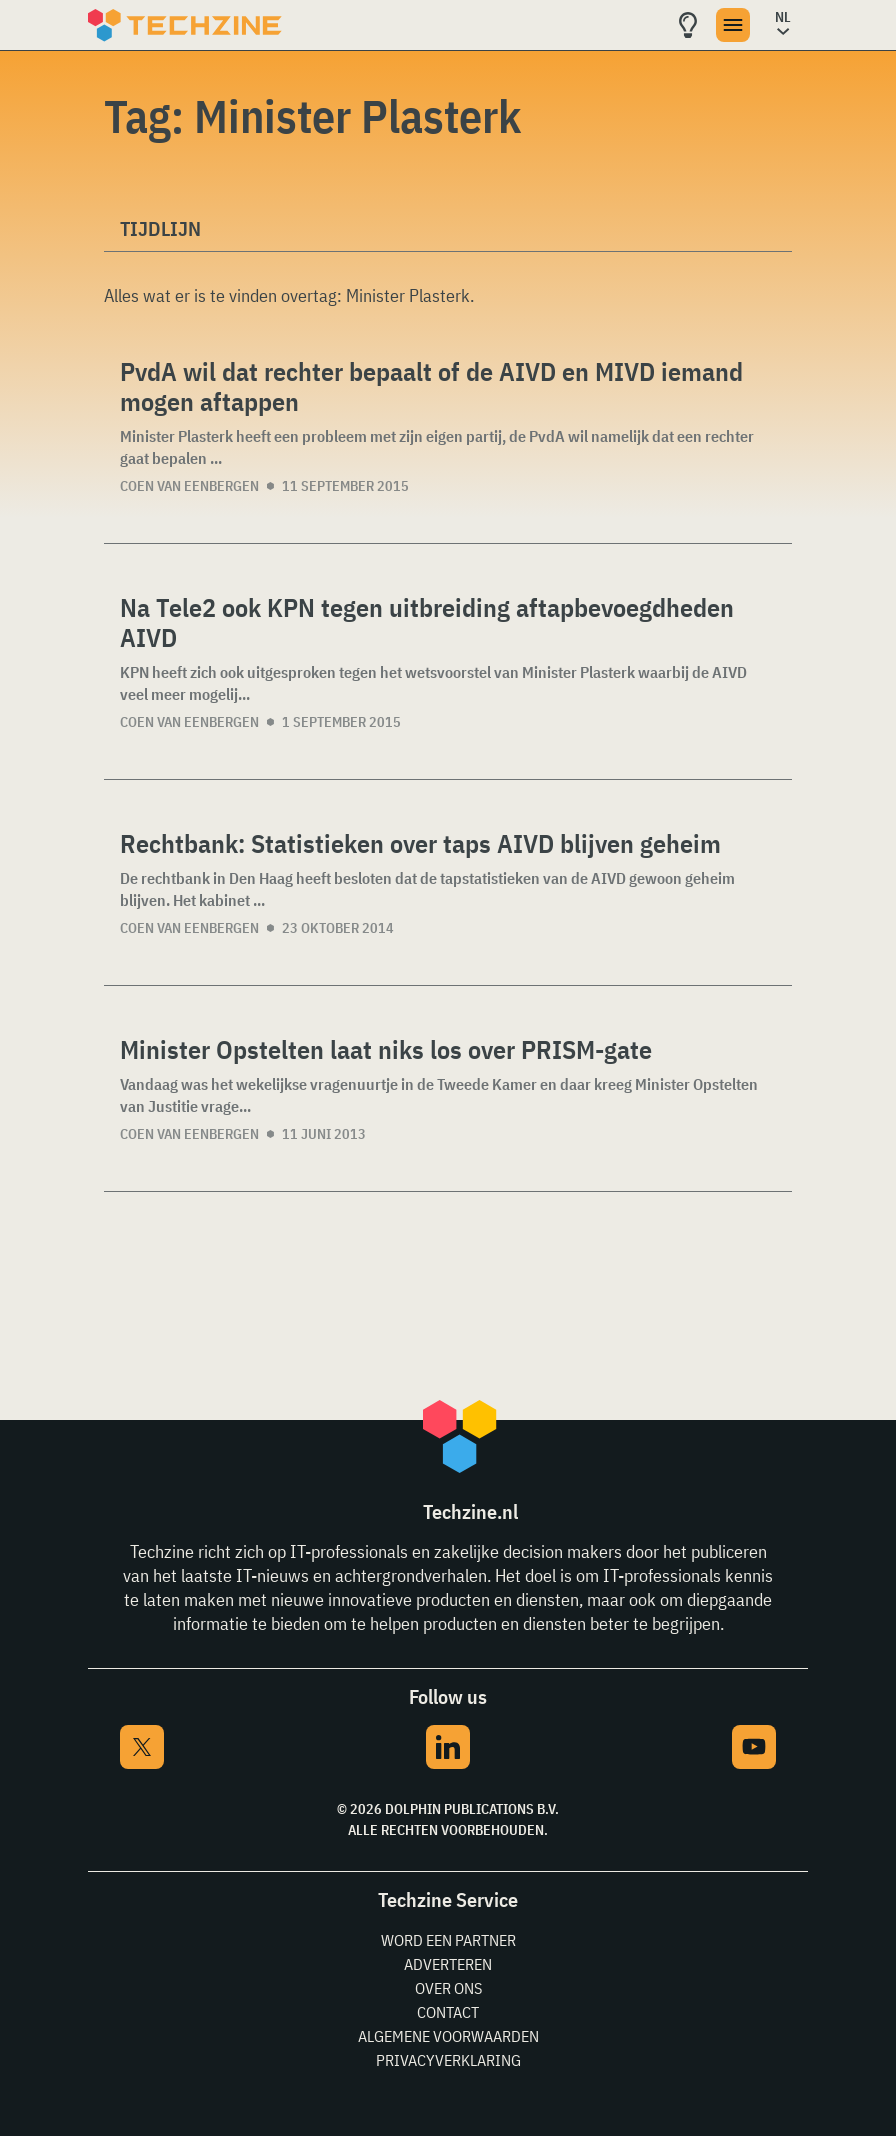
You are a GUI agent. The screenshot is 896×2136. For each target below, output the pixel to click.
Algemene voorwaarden (448, 2036)
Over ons (448, 1988)
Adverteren (448, 1964)
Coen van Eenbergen (189, 486)
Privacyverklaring (448, 2060)
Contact (448, 2012)
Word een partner (448, 1940)
